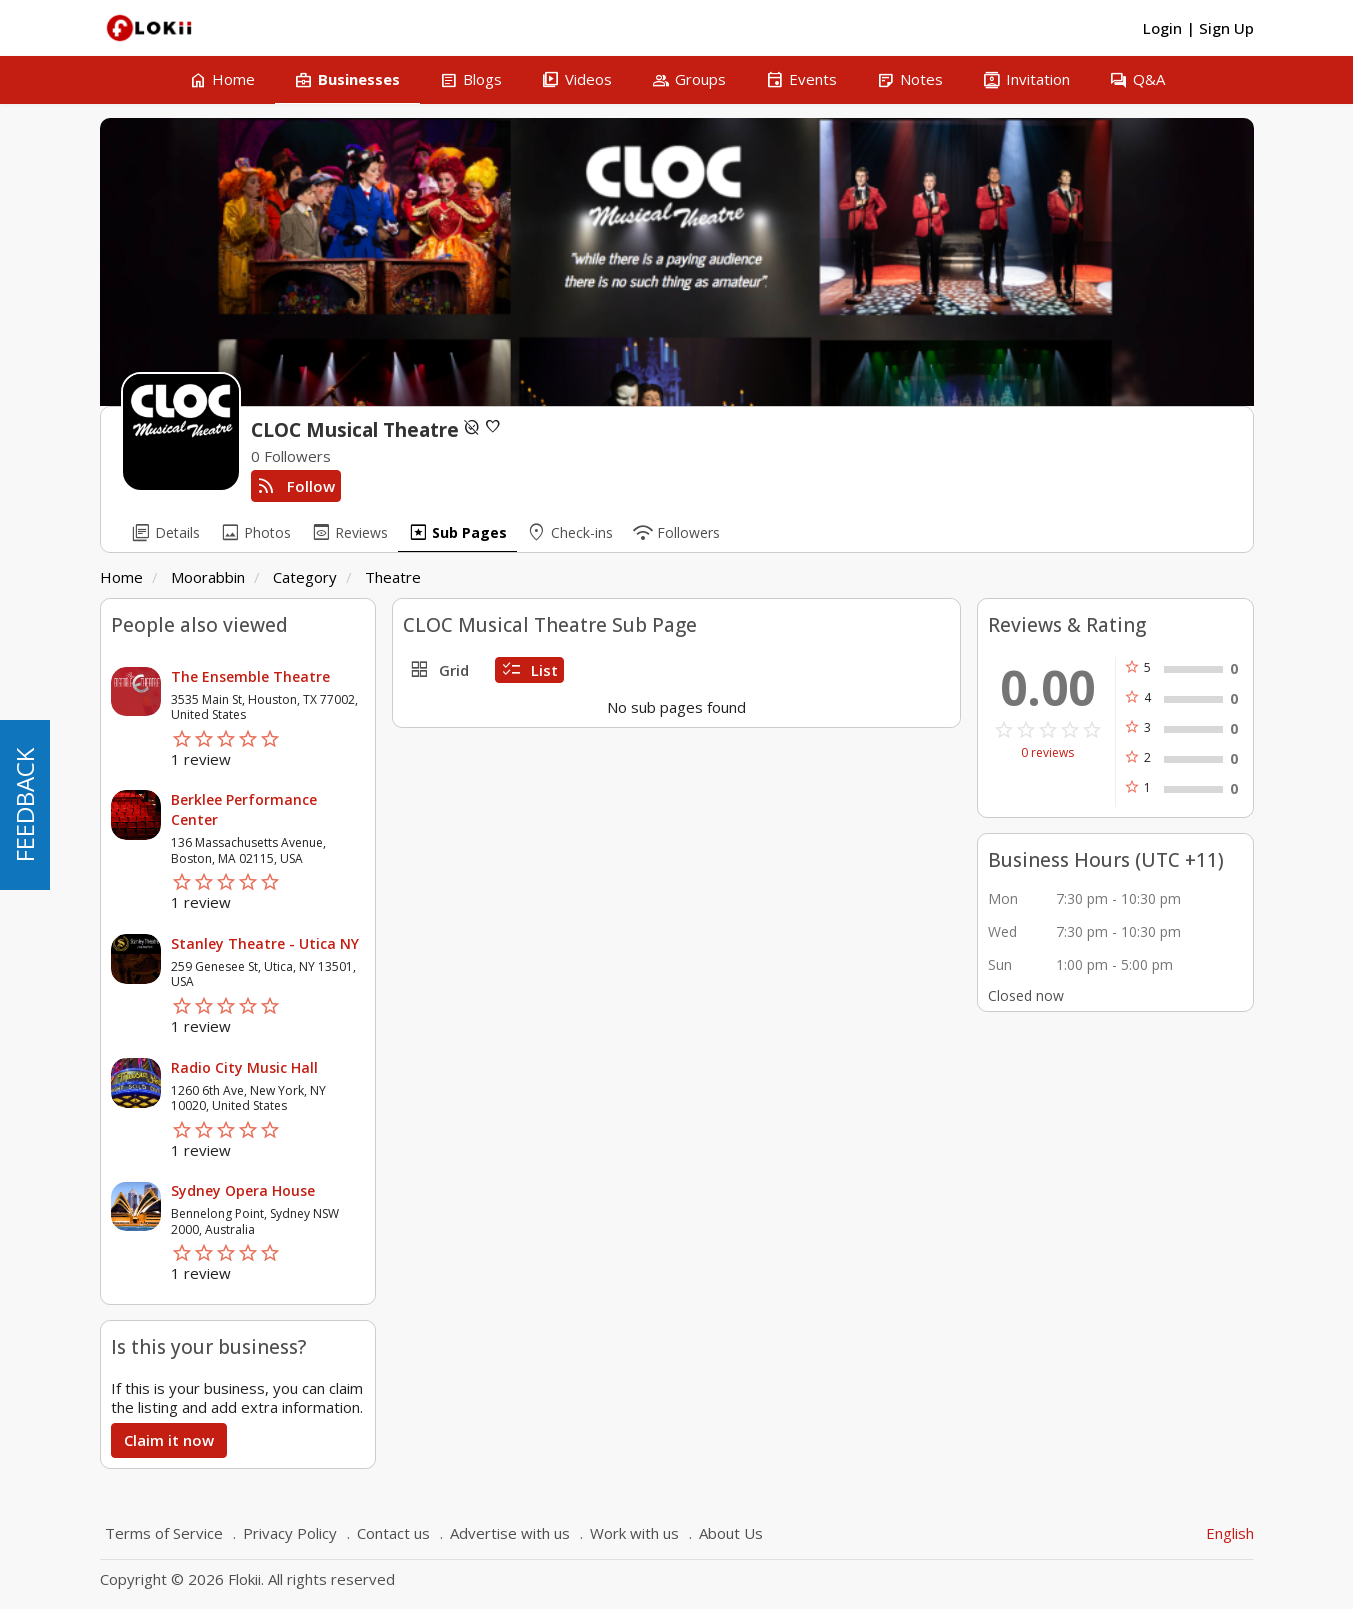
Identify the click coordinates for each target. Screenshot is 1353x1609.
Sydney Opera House (243, 1190)
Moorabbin (208, 577)
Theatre (393, 577)
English (1230, 1533)
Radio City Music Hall (244, 1067)
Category (305, 577)
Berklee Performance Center (244, 809)
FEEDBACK (24, 805)
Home (121, 577)
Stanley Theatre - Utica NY (265, 943)
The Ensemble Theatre (250, 676)
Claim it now (169, 1440)
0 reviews (1047, 753)
